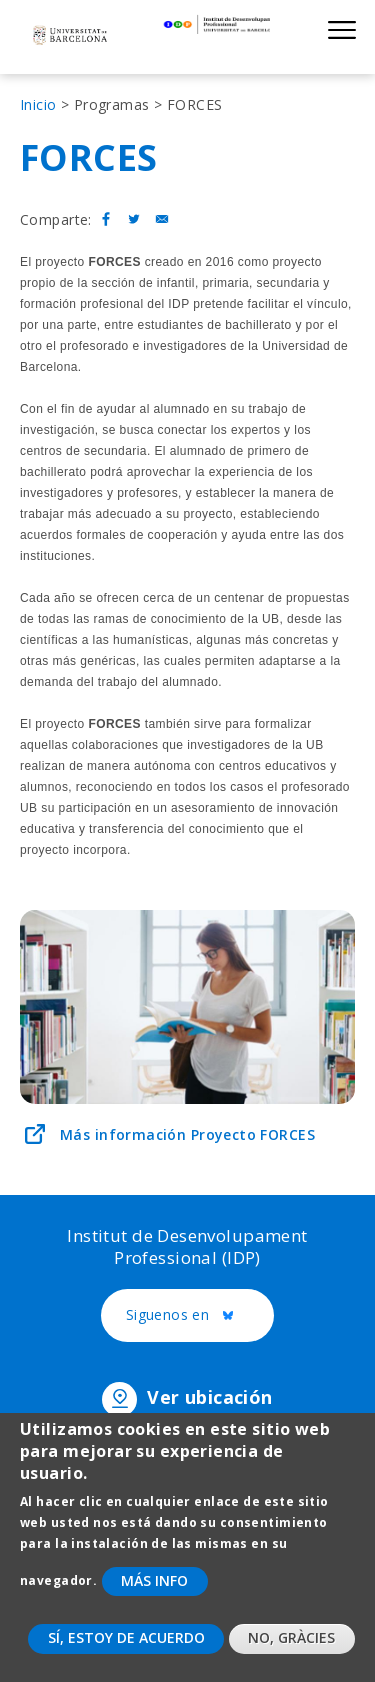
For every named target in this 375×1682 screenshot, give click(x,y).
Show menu (341, 29)
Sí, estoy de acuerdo (126, 1657)
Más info (154, 1599)
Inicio (38, 104)
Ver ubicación (209, 1397)
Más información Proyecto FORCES (187, 1134)
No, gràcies (291, 1657)
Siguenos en (200, 1316)
